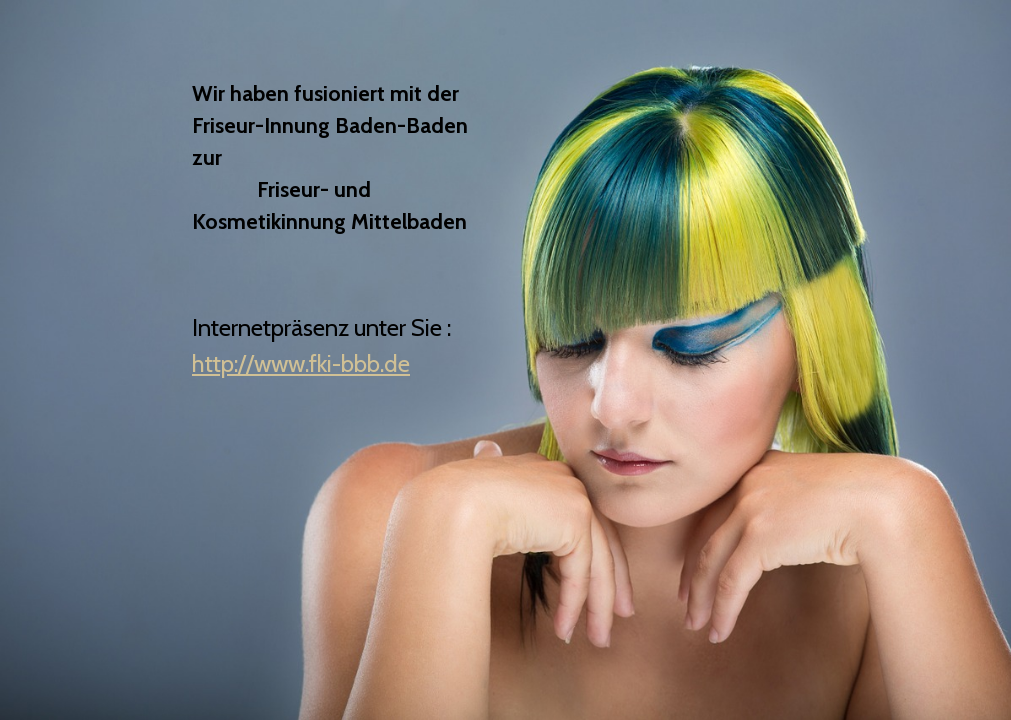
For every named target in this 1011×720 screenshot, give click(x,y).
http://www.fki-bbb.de (301, 363)
